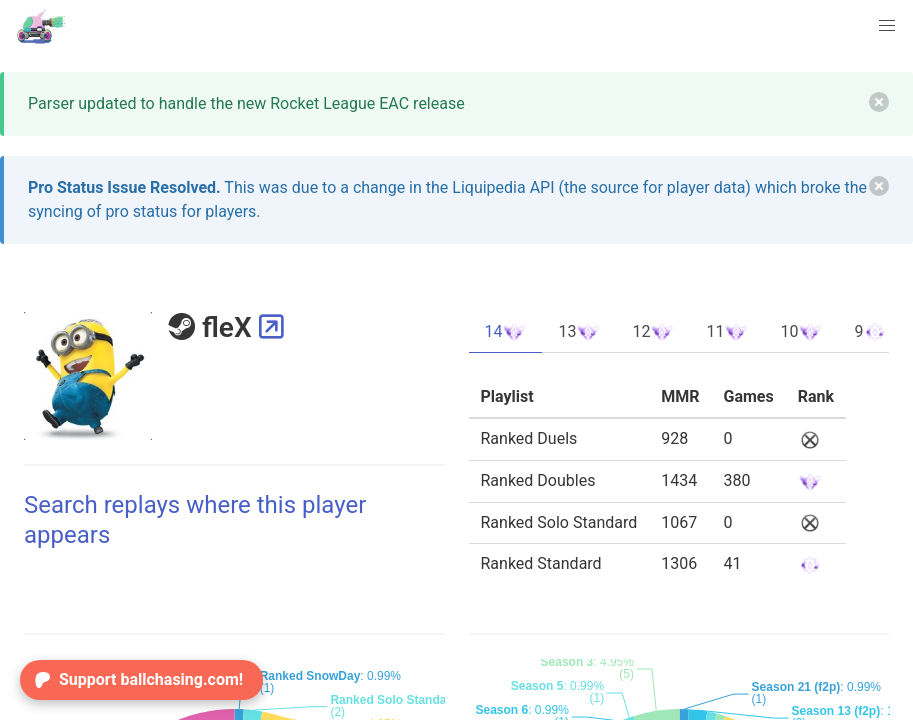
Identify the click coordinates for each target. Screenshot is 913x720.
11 (727, 332)
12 (653, 332)
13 (579, 332)
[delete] (879, 102)
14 (506, 332)
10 (801, 332)
